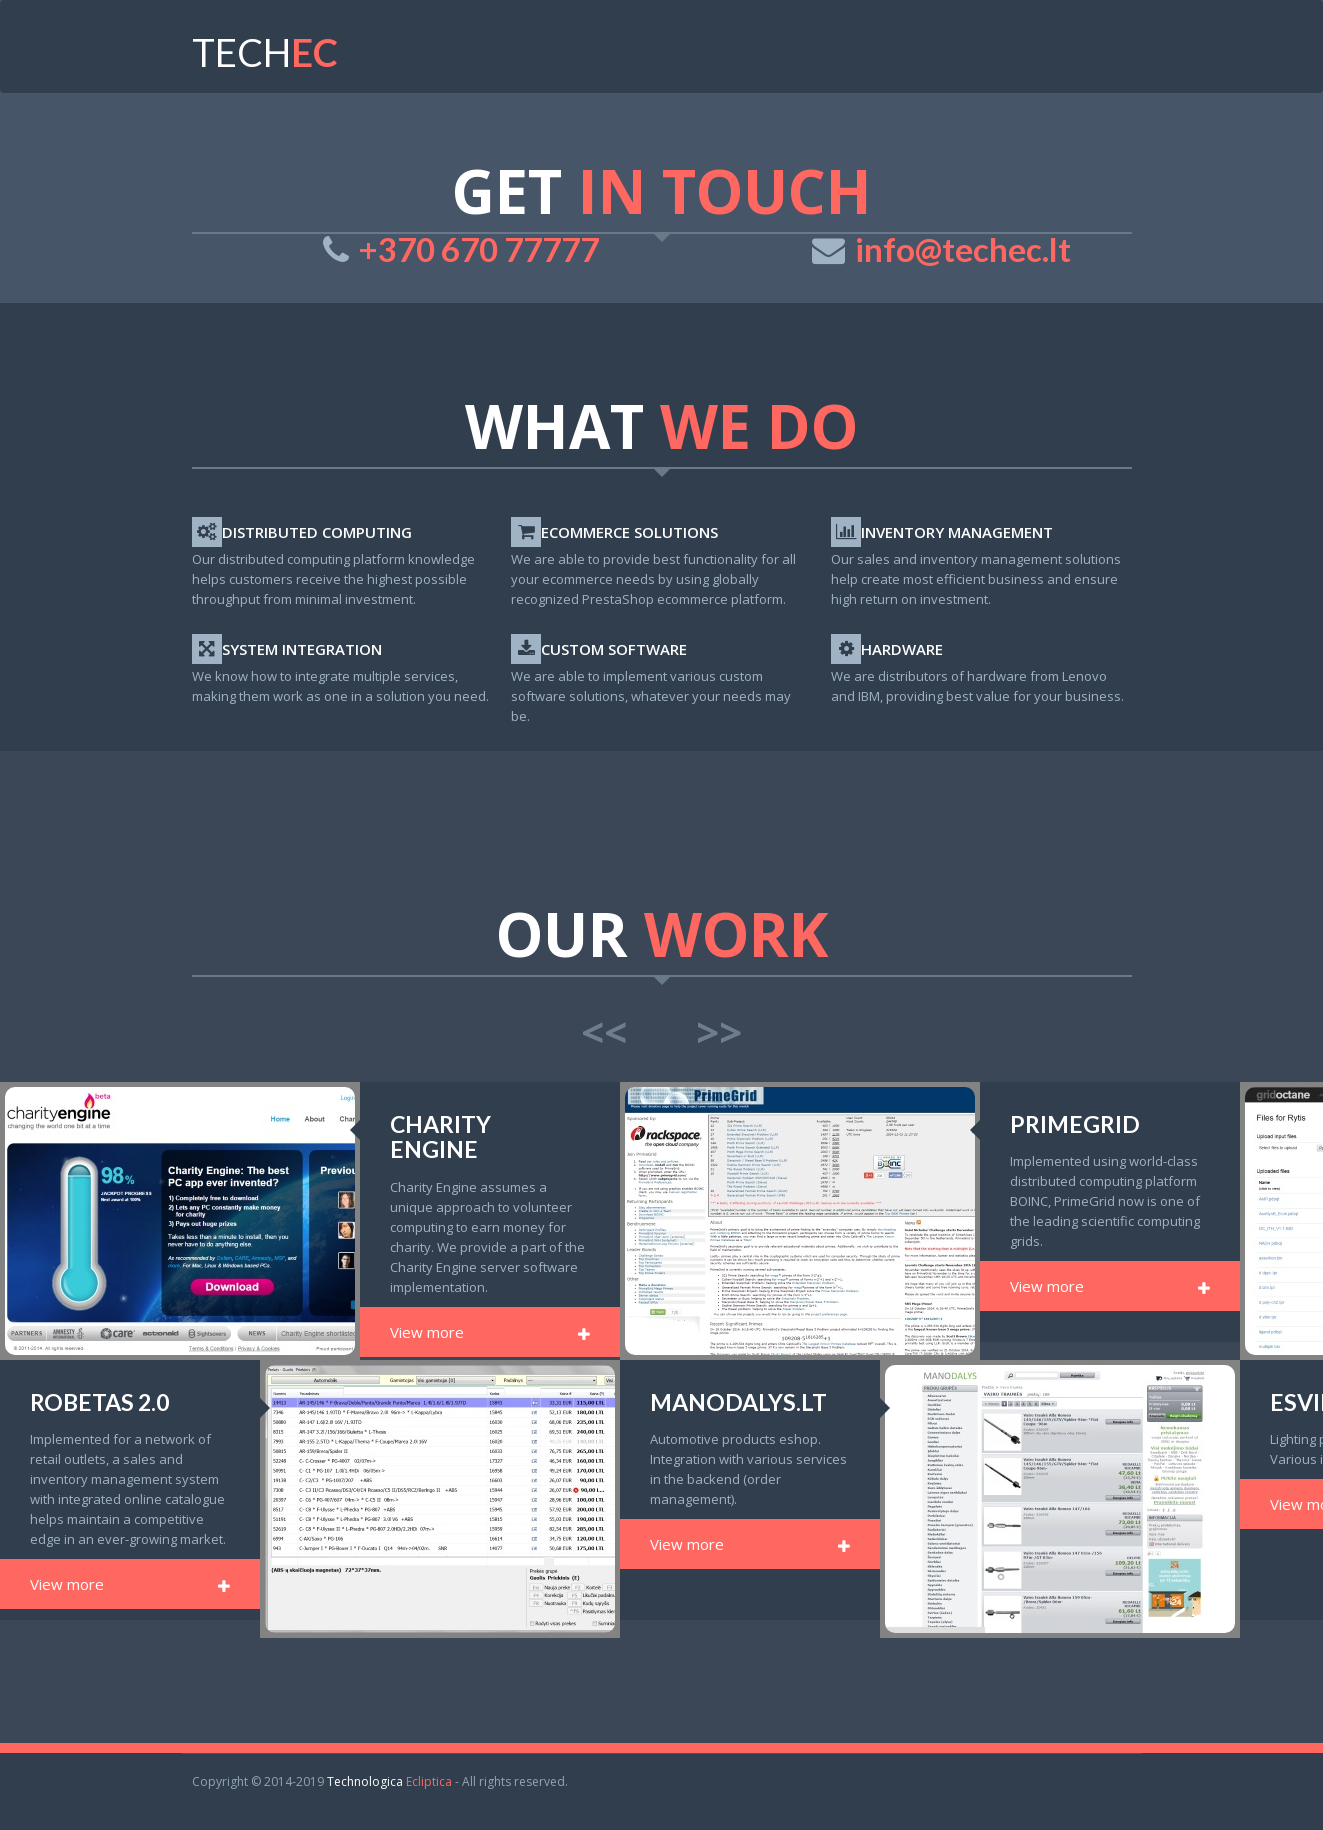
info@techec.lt (963, 249)
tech (265, 52)
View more (490, 1332)
